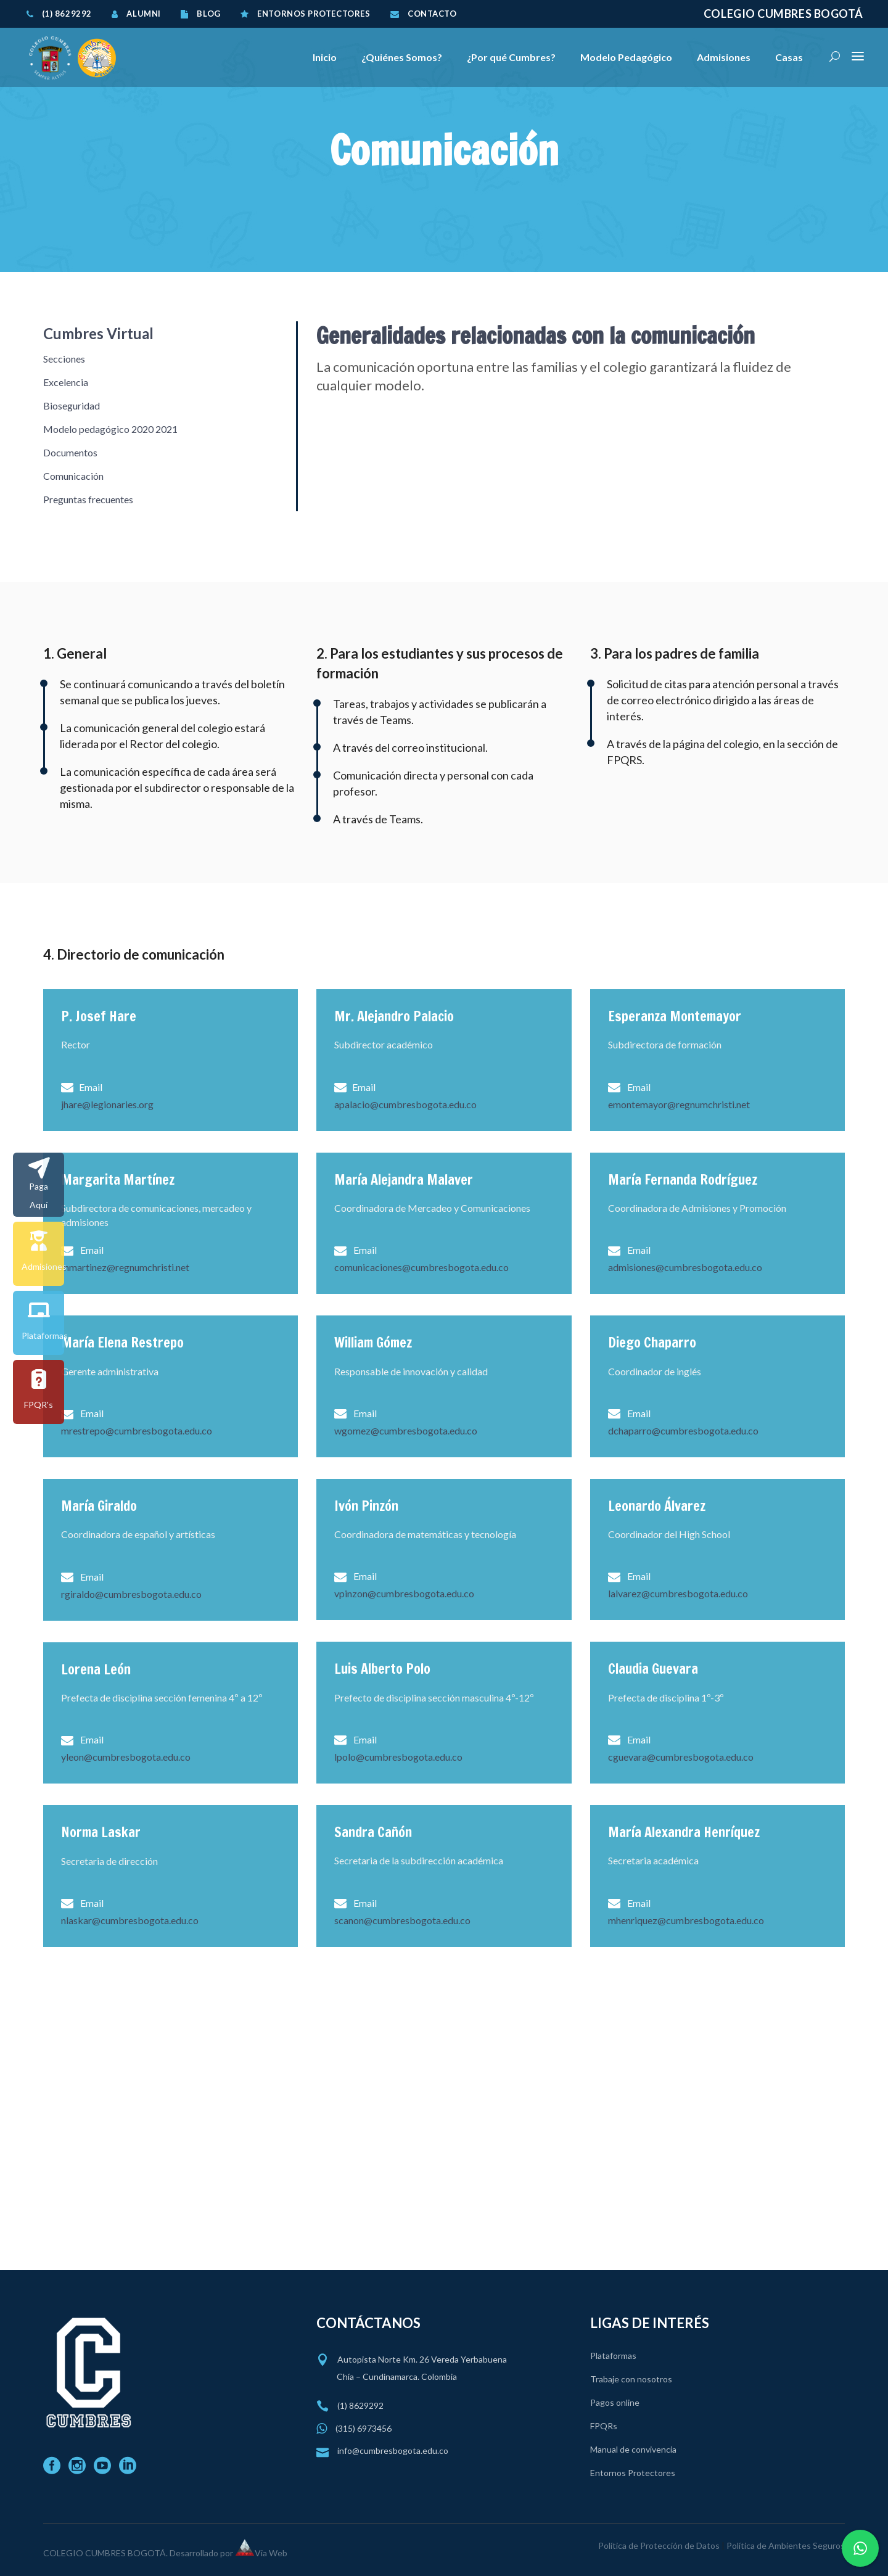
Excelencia (65, 382)
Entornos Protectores (632, 2472)
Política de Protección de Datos (659, 2545)
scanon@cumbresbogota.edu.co (402, 1920)
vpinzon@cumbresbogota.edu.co (404, 1593)
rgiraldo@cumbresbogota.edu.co (131, 1594)
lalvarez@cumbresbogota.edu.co (678, 1593)
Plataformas (613, 2355)
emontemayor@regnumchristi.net (679, 1104)
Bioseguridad (71, 405)
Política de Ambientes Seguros (785, 2545)
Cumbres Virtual (98, 333)
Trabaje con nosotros (631, 2379)
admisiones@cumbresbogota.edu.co (685, 1267)
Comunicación (73, 476)
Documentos (70, 452)
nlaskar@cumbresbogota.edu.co (130, 1920)
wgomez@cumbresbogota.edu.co (405, 1430)
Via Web (271, 2553)
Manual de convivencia (633, 2449)
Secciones (64, 358)
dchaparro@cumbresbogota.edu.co (683, 1430)
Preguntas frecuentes (88, 499)
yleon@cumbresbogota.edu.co (126, 1757)
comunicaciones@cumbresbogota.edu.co (421, 1267)
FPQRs (603, 2426)
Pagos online (614, 2402)
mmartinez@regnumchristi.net (125, 1267)
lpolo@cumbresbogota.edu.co (398, 1757)
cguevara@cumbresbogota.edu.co (681, 1757)
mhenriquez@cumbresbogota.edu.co (686, 1920)
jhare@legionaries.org (107, 1104)
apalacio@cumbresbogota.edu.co (405, 1104)
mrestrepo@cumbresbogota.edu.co (136, 1430)
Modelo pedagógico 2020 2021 (110, 429)
